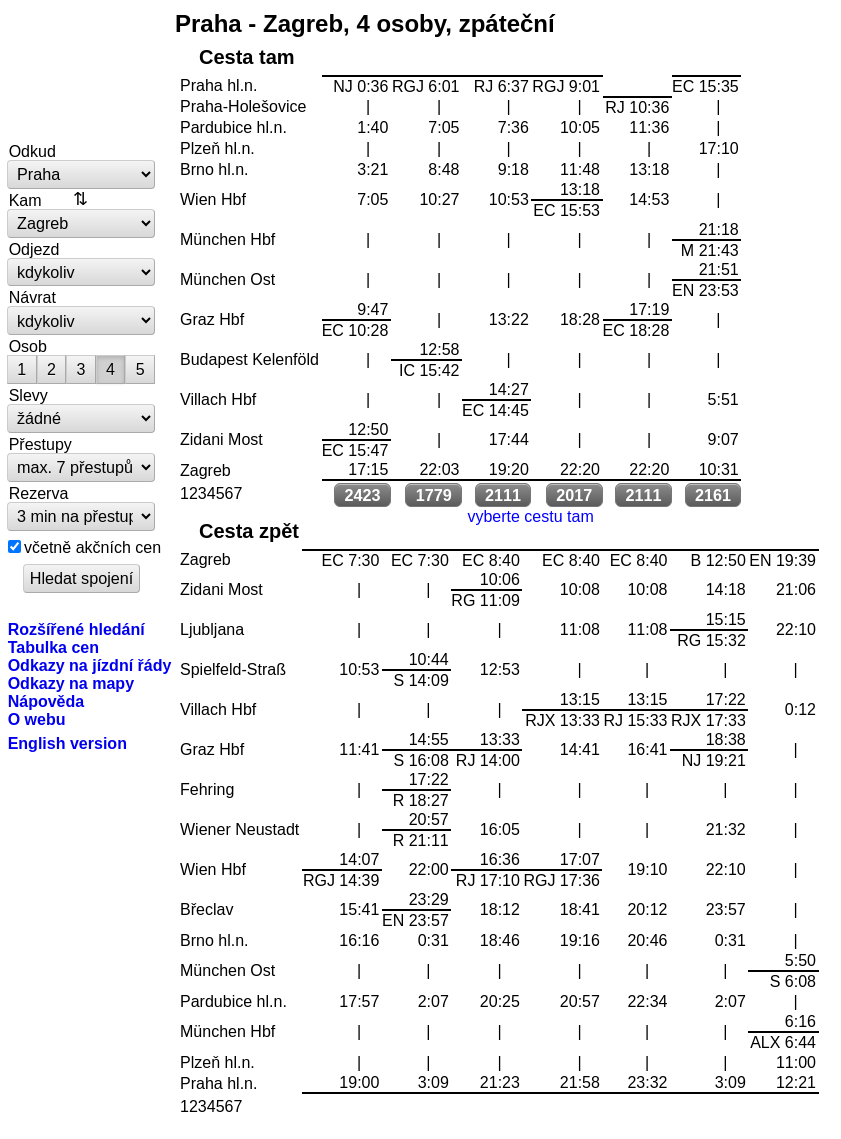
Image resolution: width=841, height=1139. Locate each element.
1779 (434, 495)
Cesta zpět (249, 531)
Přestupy (40, 444)
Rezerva (39, 493)
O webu (37, 719)
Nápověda (46, 701)
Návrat (32, 297)
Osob (28, 346)
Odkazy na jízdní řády (90, 665)
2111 (503, 495)
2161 (713, 495)
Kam (25, 200)
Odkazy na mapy (71, 683)
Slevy (28, 395)
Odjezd (34, 249)
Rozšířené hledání (76, 629)
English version (67, 743)
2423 (363, 495)
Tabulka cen (53, 647)
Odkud (32, 151)
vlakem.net (82, 72)
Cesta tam (247, 57)
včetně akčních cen (92, 547)
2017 (574, 495)
